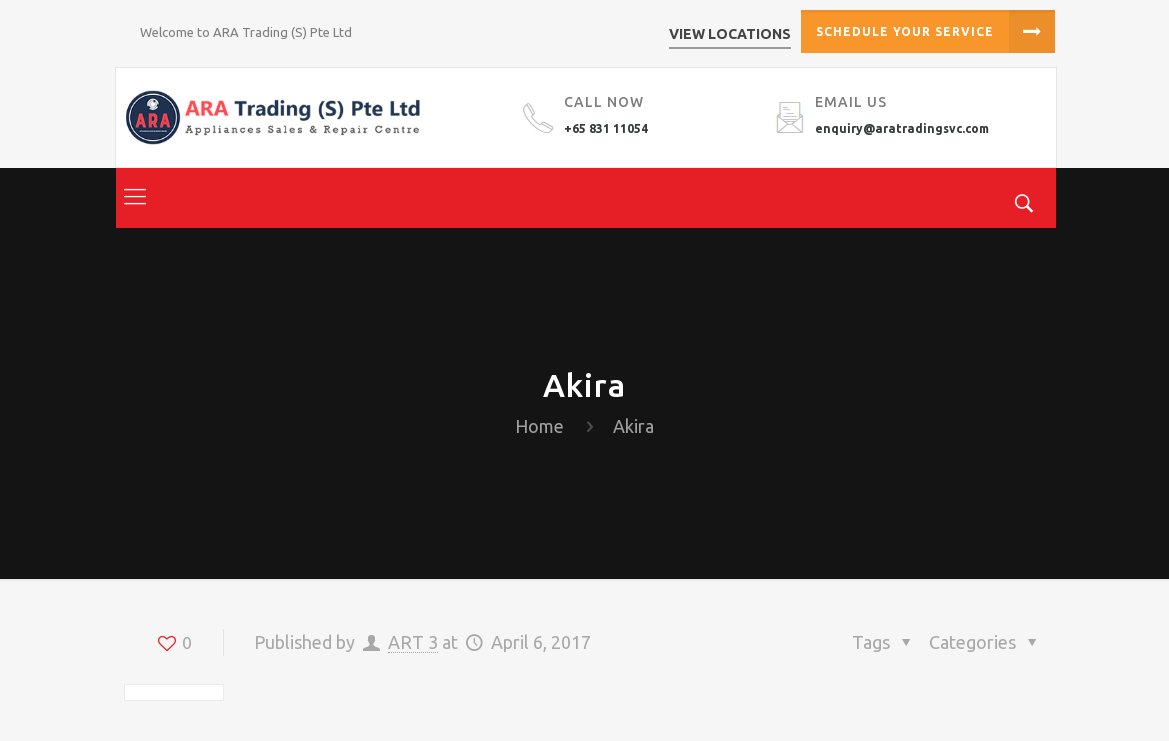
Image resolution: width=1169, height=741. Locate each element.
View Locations (730, 34)
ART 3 (413, 642)
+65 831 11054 (606, 128)
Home (539, 426)
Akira (633, 426)
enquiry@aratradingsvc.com (902, 128)
